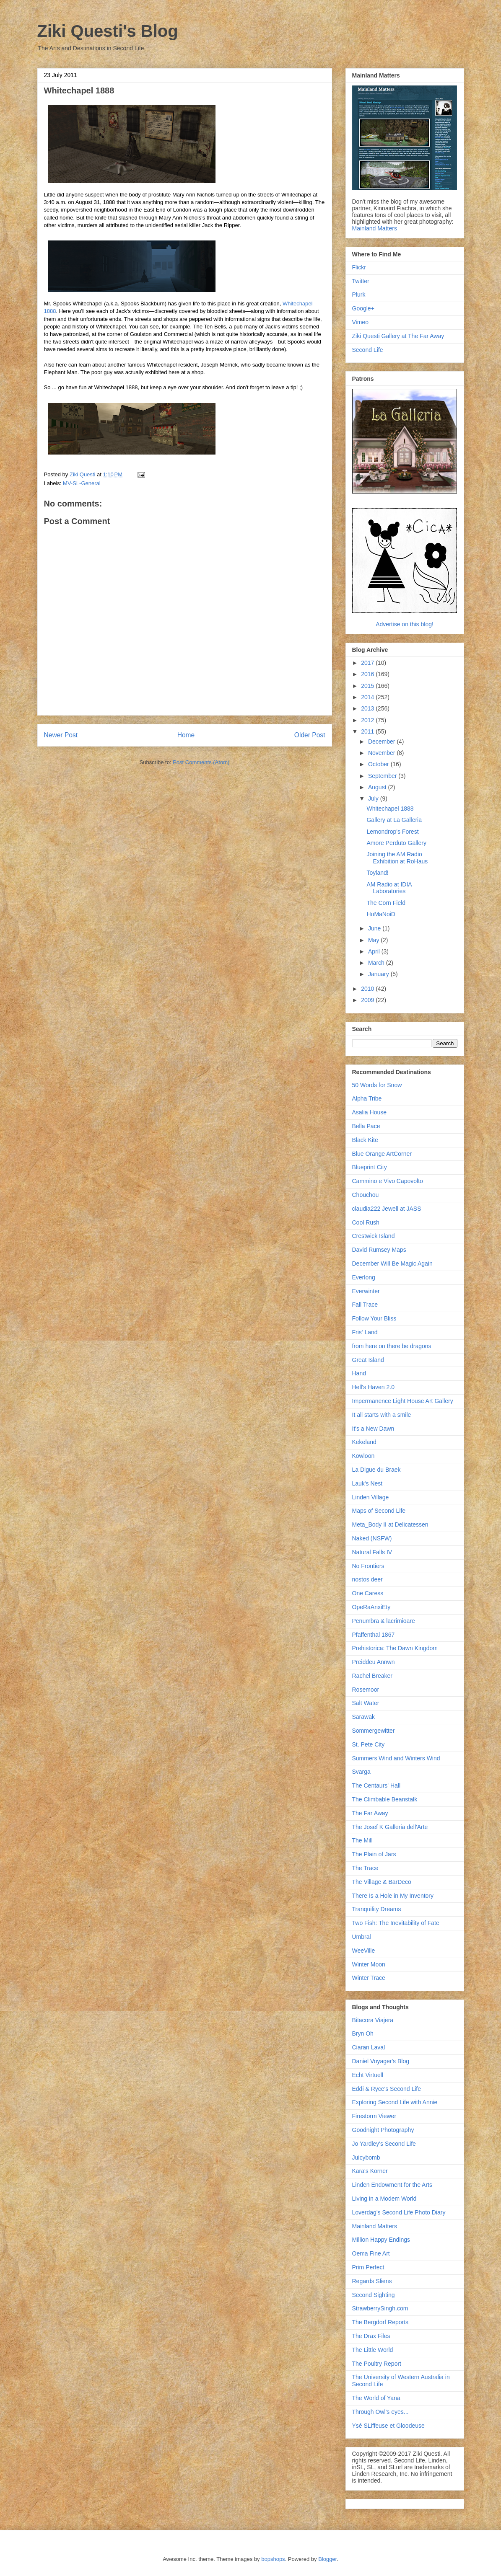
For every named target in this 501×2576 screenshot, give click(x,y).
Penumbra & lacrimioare (383, 1620)
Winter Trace (368, 1977)
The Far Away (370, 1813)
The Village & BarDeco (381, 1881)
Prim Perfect (368, 2267)
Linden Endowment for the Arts (392, 2184)
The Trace (365, 1868)
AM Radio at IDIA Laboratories (388, 888)
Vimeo (360, 322)
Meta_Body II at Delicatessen (390, 1524)
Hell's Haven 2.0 (373, 1387)
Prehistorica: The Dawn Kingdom (395, 1648)
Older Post (309, 735)
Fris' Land (365, 1332)
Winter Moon (368, 1964)
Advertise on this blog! (405, 624)
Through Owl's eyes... (380, 2411)
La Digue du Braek (376, 1469)
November (382, 752)
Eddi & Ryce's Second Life (386, 2088)
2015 (368, 685)
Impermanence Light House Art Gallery (402, 1401)
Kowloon (363, 1455)
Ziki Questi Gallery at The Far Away (398, 336)
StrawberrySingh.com (380, 2308)
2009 (368, 1000)
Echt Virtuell (367, 2075)
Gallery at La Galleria (394, 819)
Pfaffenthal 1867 (373, 1634)
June (375, 928)
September (383, 776)
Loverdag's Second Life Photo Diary (399, 2212)
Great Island (368, 1359)
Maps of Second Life (379, 1510)
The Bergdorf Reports (380, 2322)
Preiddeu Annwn (373, 1662)
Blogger (327, 2559)
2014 (368, 697)
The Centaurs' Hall (376, 1785)
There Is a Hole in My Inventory (393, 1895)
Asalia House (369, 1112)
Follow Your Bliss (374, 1318)
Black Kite (365, 1140)
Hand (359, 1373)
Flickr (359, 267)
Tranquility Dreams (376, 1909)
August (378, 787)
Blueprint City (369, 1167)
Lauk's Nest (367, 1483)
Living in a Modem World (384, 2198)
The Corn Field (385, 902)
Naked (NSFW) (372, 1538)
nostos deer (367, 1579)
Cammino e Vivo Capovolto (387, 1181)
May (374, 940)
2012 (368, 720)
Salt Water (365, 1703)
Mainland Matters (374, 228)
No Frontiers (368, 1566)
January (379, 974)
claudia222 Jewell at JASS (386, 1208)
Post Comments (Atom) (201, 762)
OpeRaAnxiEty (371, 1607)
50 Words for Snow (377, 1085)
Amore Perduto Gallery (396, 843)
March (377, 962)
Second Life (367, 349)
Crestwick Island (373, 1235)
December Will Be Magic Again (392, 1263)
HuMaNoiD (380, 914)
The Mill (362, 1840)
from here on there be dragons (391, 1346)
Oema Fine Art (371, 2253)
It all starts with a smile (381, 1414)
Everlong (363, 1277)
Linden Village (370, 1497)
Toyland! (377, 872)
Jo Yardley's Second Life (384, 2143)
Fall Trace (365, 1304)
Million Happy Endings (381, 2239)
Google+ (363, 308)
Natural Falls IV (372, 1552)
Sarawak (363, 1716)
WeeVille (363, 1950)
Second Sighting (373, 2295)
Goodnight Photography (383, 2129)
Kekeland (364, 1442)
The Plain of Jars (374, 1854)
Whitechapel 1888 (389, 808)
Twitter (360, 281)
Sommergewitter (373, 1730)
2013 (368, 708)
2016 (368, 674)
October (379, 764)
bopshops (273, 2559)
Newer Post (61, 735)
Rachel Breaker (372, 1675)
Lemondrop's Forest (392, 831)
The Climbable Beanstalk (385, 1799)
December (382, 741)
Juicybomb (366, 2157)
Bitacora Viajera (373, 2020)
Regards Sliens (372, 2281)
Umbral (361, 1936)
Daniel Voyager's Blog (381, 2061)
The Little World (372, 2349)
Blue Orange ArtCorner (382, 1153)
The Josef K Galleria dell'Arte (390, 1827)
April (375, 951)
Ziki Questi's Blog (107, 31)
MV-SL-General (82, 483)
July (374, 798)
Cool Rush (365, 1222)
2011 (368, 731)
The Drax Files (371, 2336)
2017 (368, 662)
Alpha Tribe (367, 1098)
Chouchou (365, 1194)
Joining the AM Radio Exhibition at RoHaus (397, 858)
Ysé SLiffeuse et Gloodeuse (388, 2425)
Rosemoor (365, 1689)
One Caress (368, 1593)
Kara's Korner (370, 2171)
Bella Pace (366, 1126)
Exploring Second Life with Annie (395, 2102)
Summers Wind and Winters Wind (396, 1758)
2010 (368, 988)
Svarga (361, 1771)
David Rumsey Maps (379, 1249)
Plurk (359, 294)
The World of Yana (376, 2398)
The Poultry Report (377, 2363)
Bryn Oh (363, 2033)
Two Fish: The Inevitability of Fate (395, 1923)
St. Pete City (368, 1744)
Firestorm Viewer (374, 2116)
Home (186, 735)
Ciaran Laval (368, 2047)
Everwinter (366, 1291)
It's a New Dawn (373, 1428)
